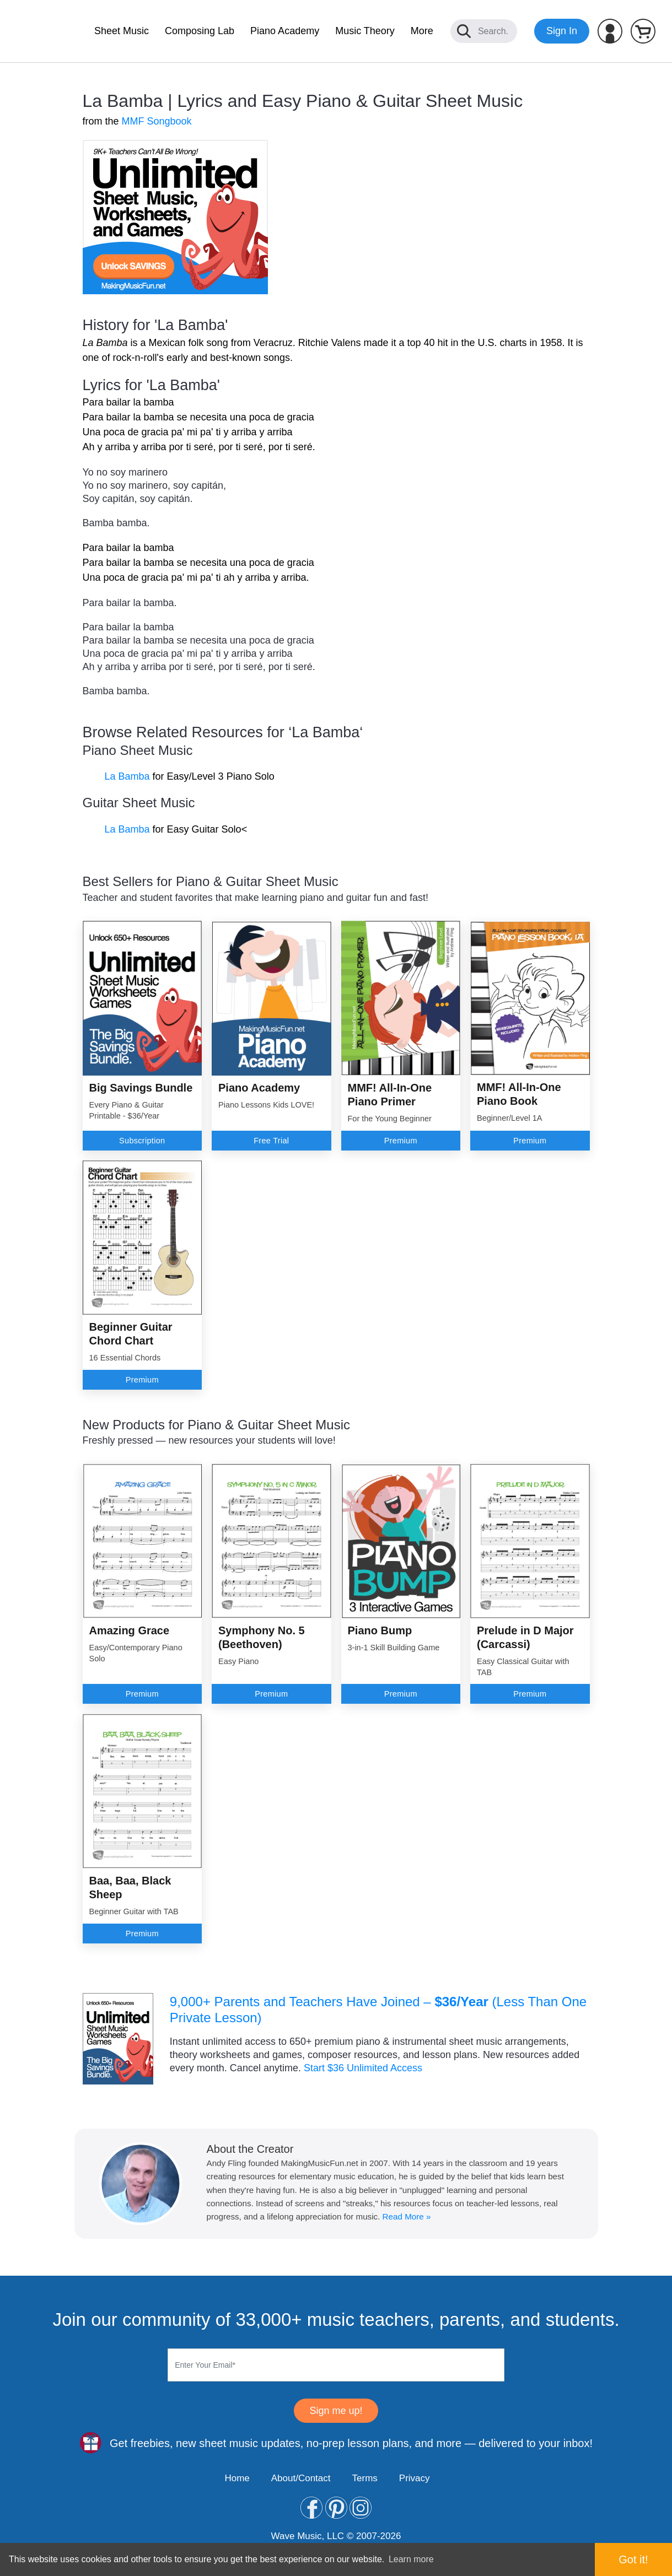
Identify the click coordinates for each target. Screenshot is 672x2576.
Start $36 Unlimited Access (363, 2067)
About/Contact (301, 2478)
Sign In (561, 30)
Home (236, 2478)
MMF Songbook (157, 121)
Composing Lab (199, 30)
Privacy (414, 2478)
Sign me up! (335, 2410)
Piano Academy (284, 30)
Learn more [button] (411, 2559)
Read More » (407, 2216)
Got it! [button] (633, 2559)
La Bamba (127, 776)
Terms (365, 2478)
